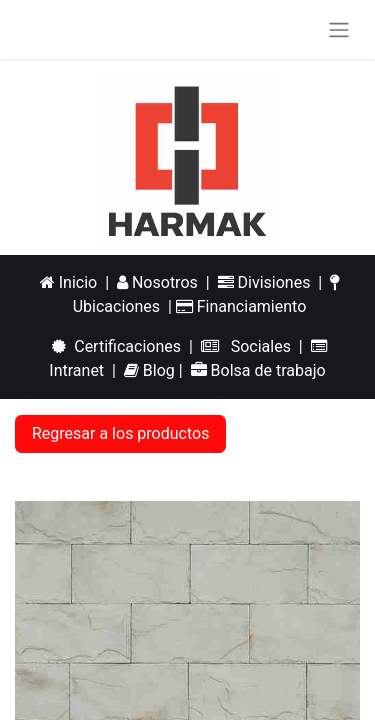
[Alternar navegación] (339, 29)
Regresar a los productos (120, 433)
